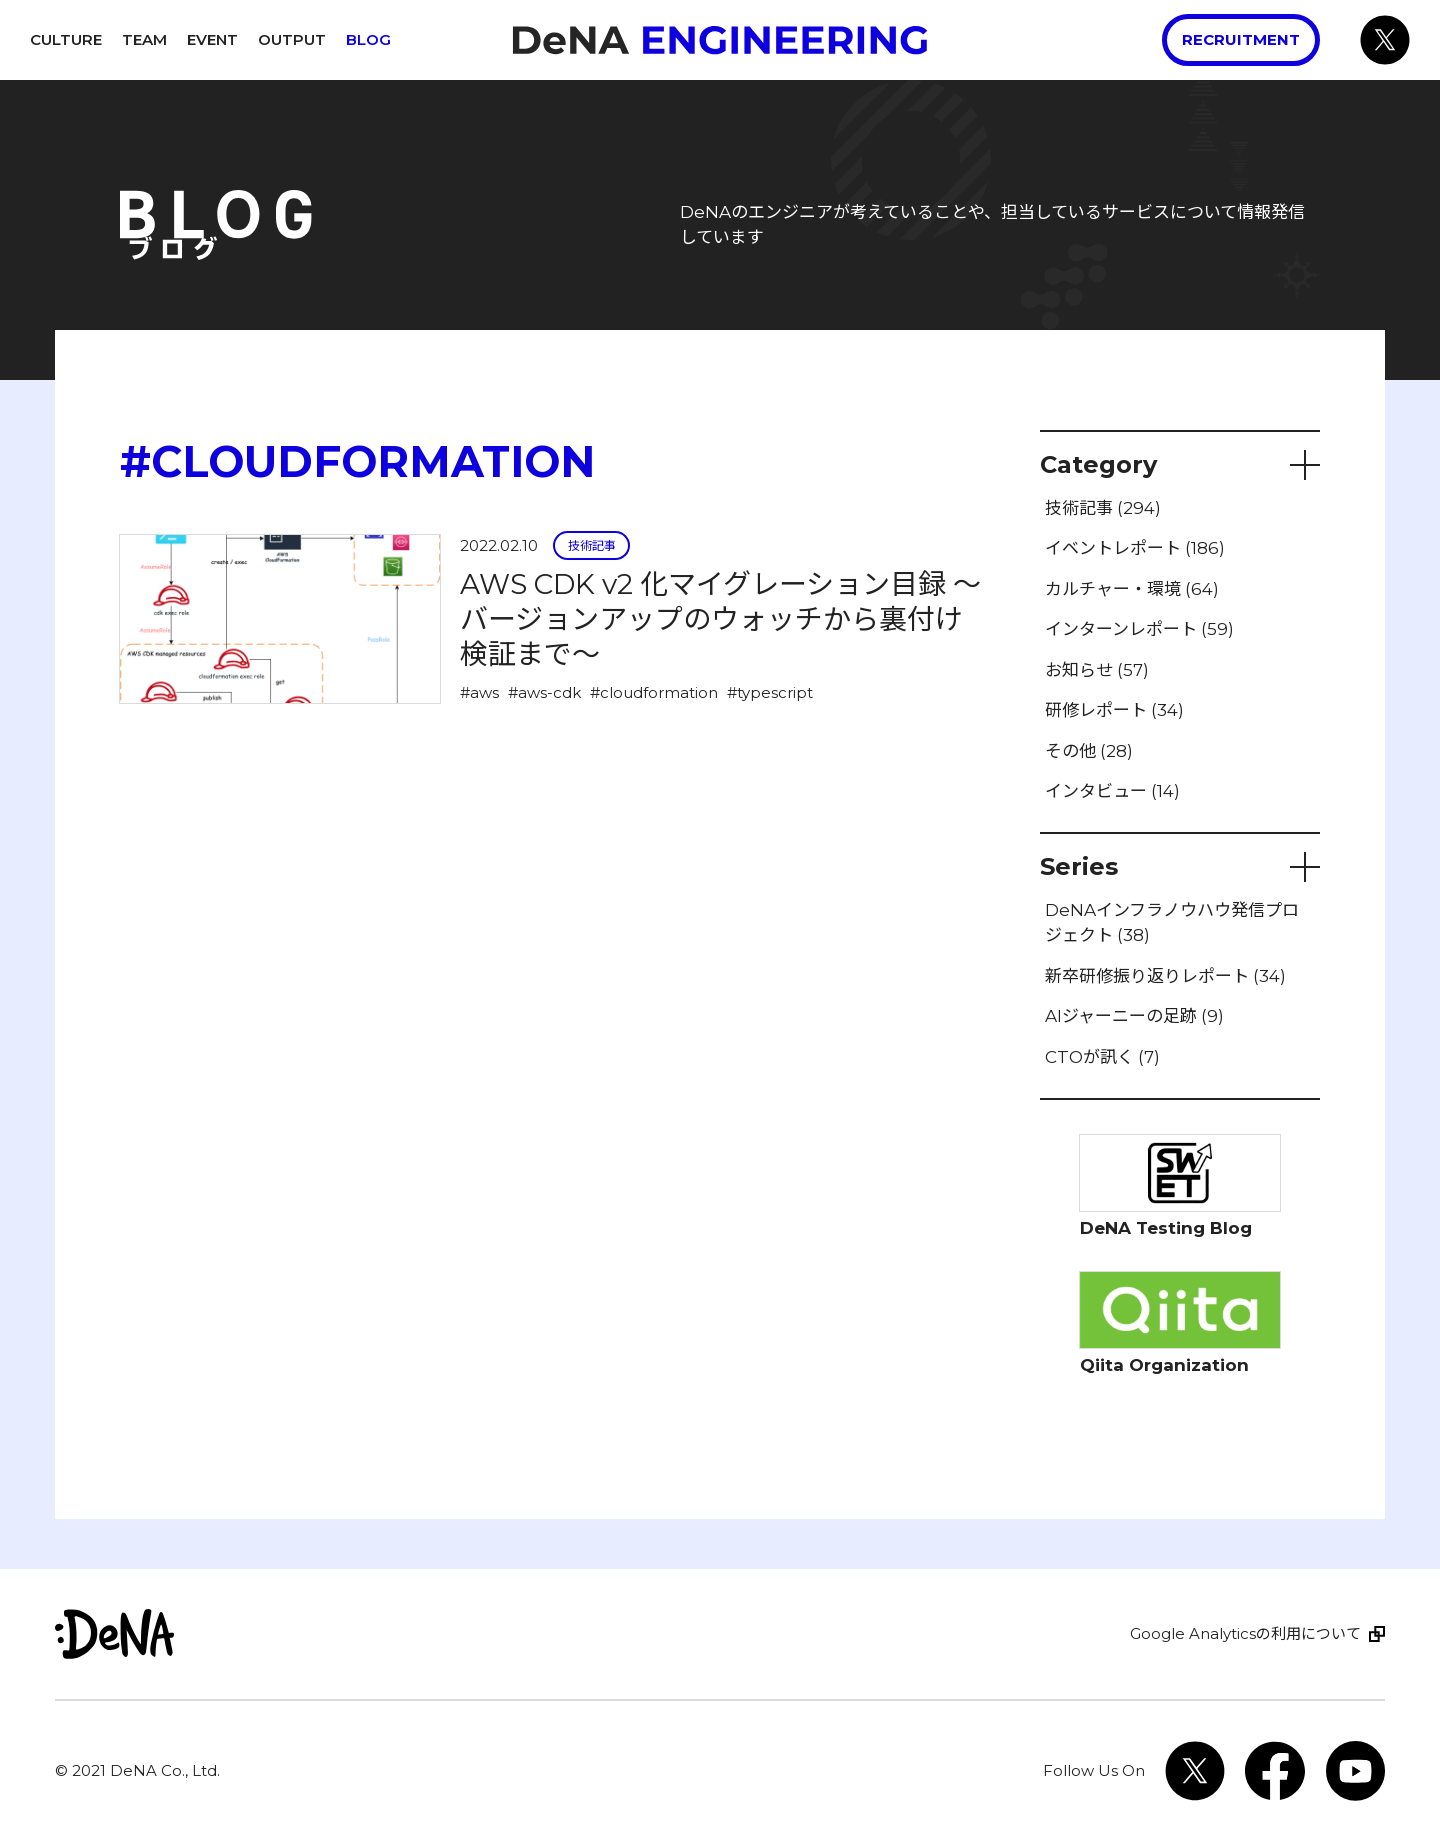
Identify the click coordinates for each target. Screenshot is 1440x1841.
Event (212, 39)
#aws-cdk (544, 692)
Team (144, 39)
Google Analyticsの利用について (1245, 1633)
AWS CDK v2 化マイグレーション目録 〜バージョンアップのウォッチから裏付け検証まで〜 (720, 619)
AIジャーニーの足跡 (1134, 1016)
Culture (66, 39)
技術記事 (592, 545)
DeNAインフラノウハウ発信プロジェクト (1172, 923)
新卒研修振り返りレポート (1165, 976)
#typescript (770, 692)
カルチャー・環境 (1132, 589)
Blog (368, 39)
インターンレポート (1139, 629)
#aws (479, 692)
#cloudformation (654, 692)
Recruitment (1241, 39)
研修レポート (1114, 710)
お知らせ (1097, 670)
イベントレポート (1135, 548)
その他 (1089, 751)
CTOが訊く (1102, 1057)
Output (292, 39)
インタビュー (1112, 791)
